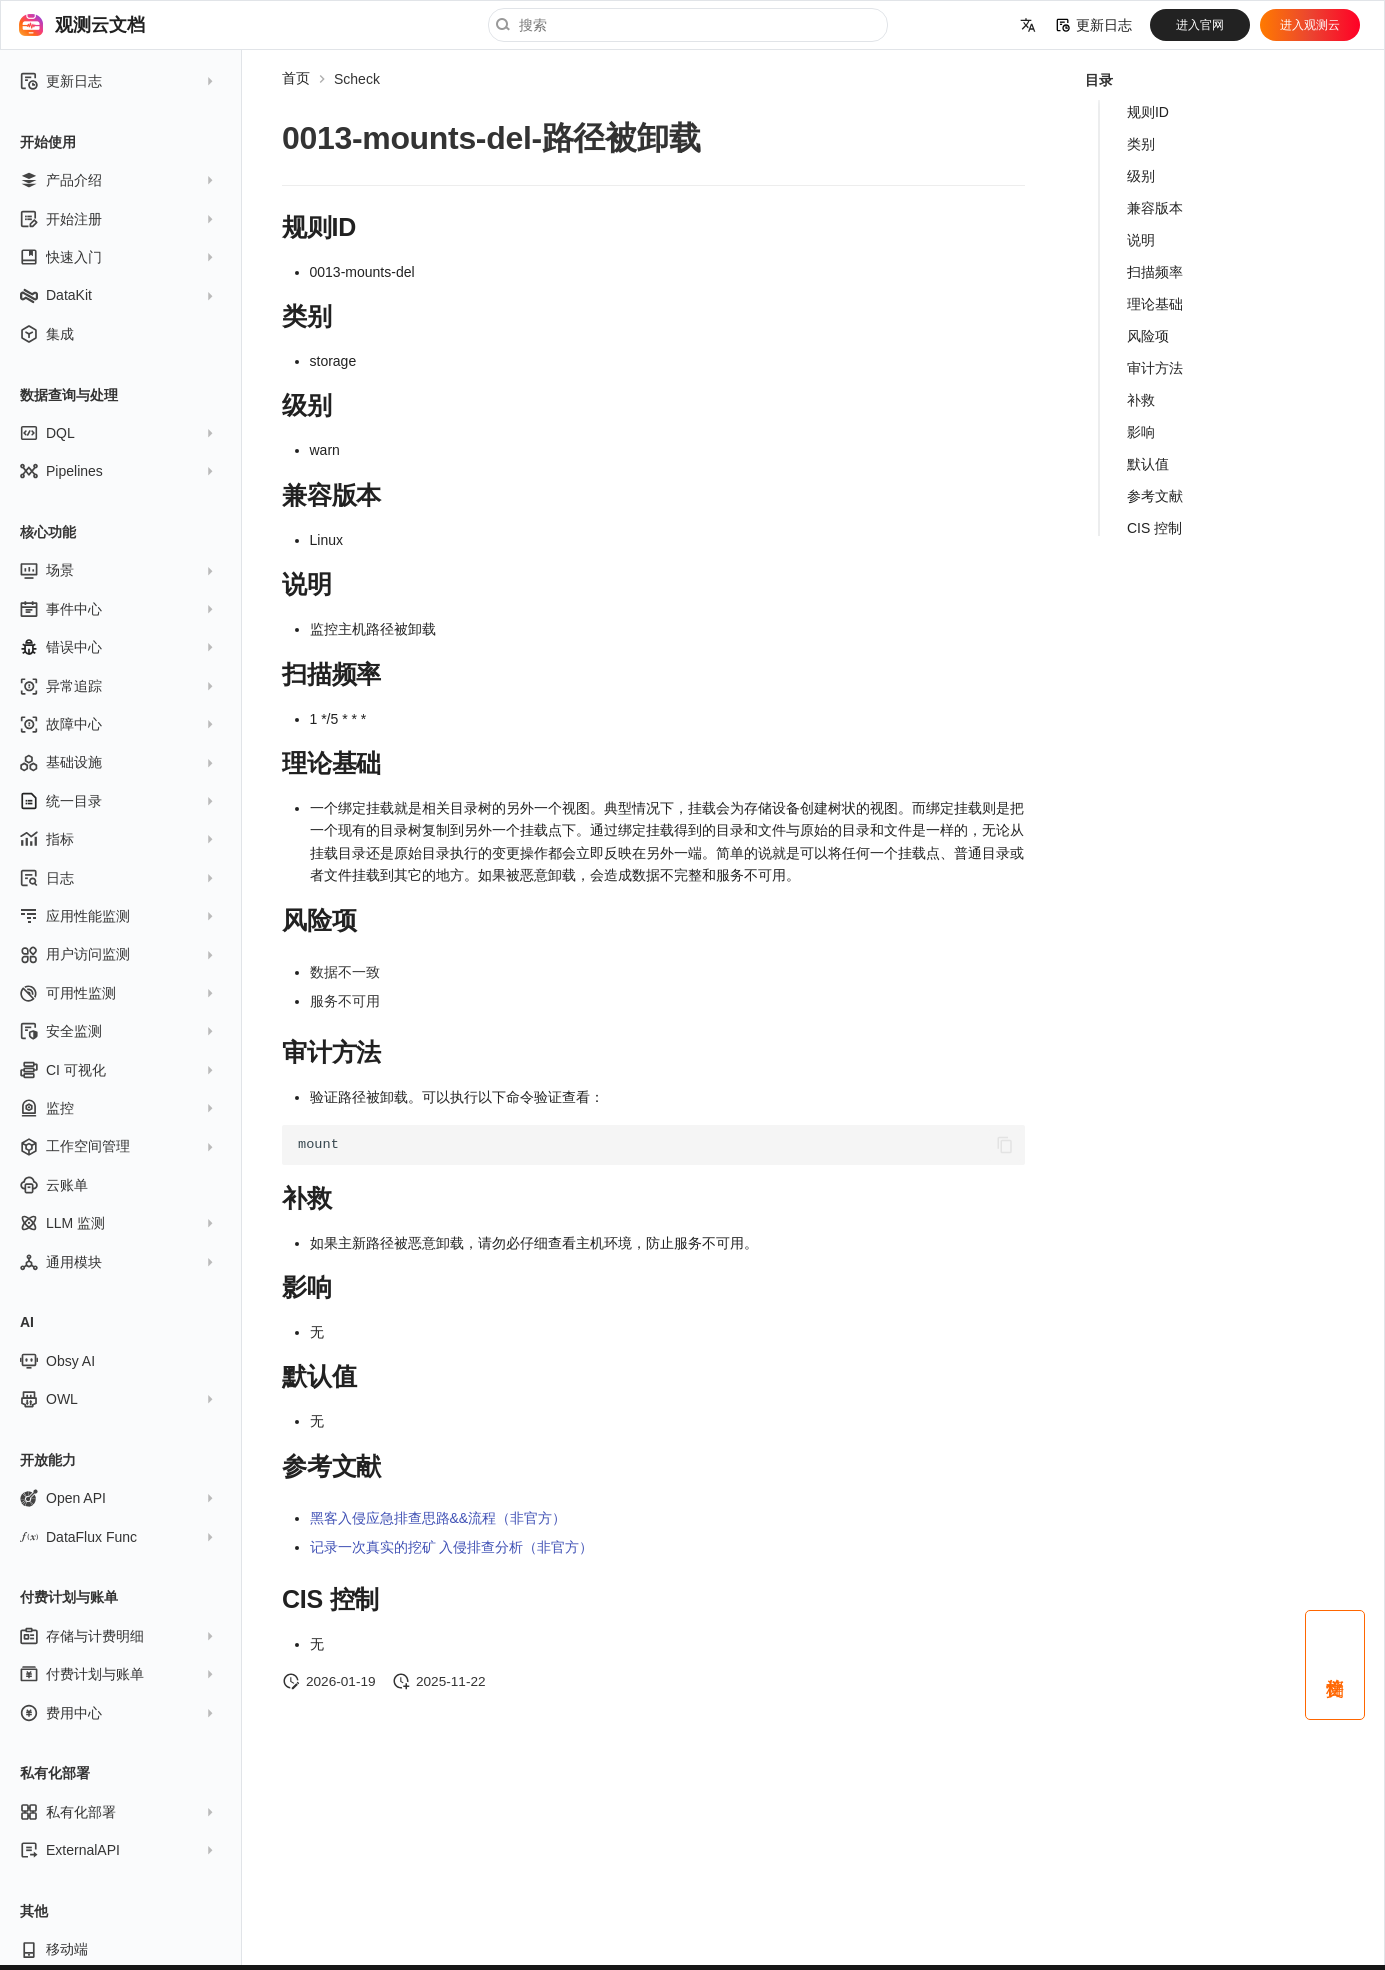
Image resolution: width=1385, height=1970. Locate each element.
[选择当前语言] (1028, 25)
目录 (1099, 80)
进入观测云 (1310, 25)
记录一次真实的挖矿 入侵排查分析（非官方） (452, 1547)
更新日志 (1094, 25)
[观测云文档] (31, 25)
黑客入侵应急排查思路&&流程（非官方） (438, 1518)
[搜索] (688, 25)
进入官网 (1200, 25)
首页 (296, 78)
